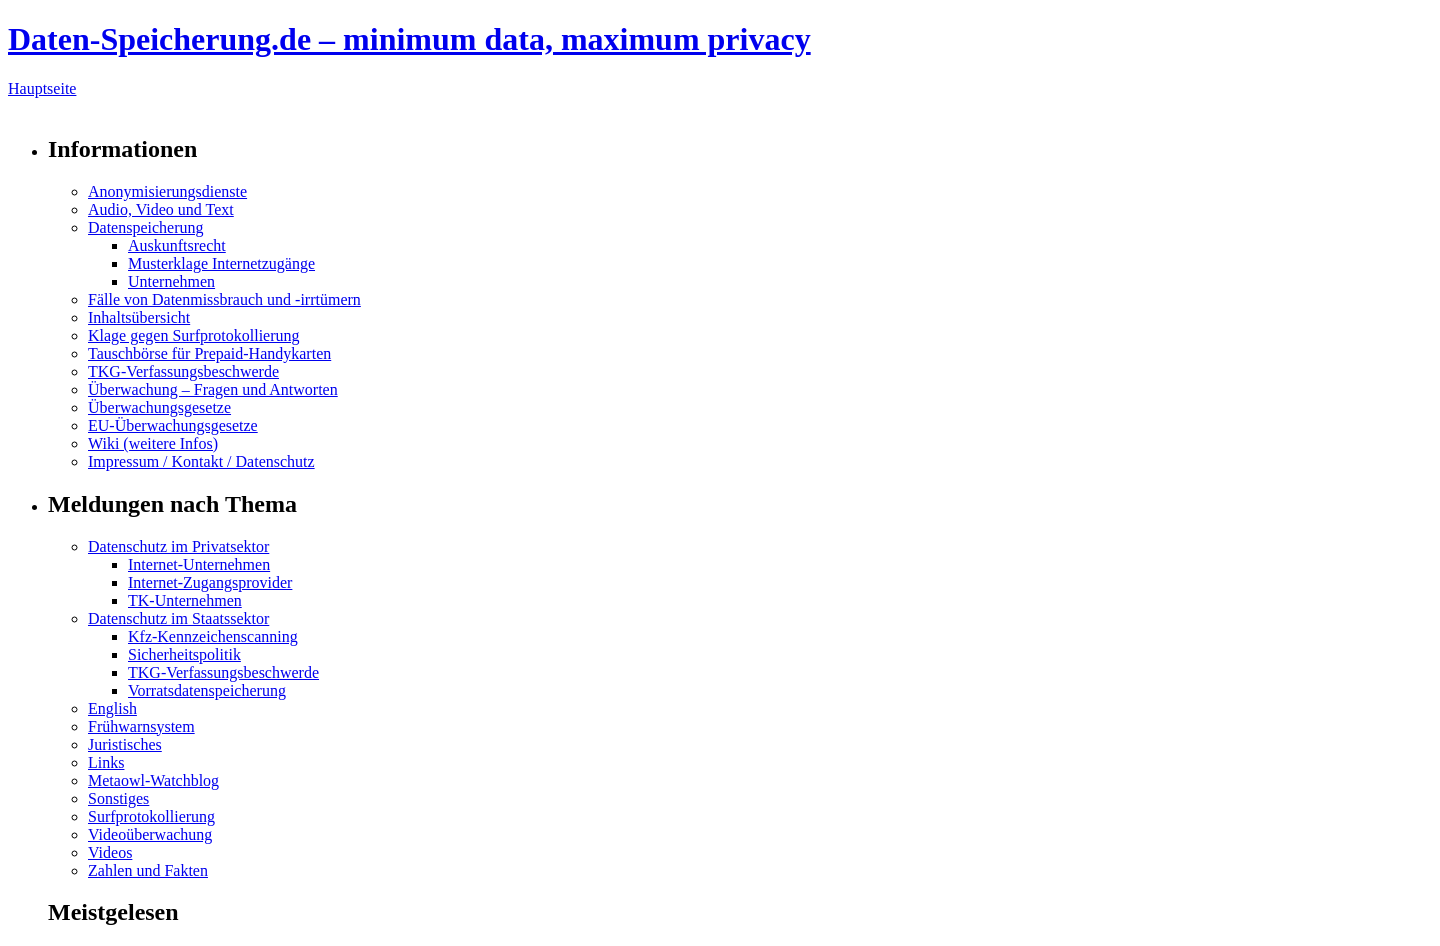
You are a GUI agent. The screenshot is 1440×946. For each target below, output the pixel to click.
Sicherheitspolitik (184, 654)
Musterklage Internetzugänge (221, 263)
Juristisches (125, 744)
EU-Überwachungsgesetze (173, 425)
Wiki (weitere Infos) (153, 443)
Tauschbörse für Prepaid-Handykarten (209, 353)
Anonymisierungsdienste (167, 191)
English (112, 708)
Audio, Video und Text (161, 209)
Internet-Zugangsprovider (210, 582)
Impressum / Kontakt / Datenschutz (201, 461)
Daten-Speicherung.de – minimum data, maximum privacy (409, 39)
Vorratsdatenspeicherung (207, 690)
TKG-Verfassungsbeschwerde (183, 371)
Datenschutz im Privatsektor (178, 546)
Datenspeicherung (146, 227)
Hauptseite (42, 88)
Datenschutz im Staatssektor (178, 618)
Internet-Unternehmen (199, 564)
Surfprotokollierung (151, 816)
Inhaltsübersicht (139, 317)
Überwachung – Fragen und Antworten (213, 389)
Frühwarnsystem (141, 726)
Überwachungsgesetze (159, 407)
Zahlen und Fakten (148, 870)
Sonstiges (118, 798)
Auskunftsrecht (177, 245)
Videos (110, 852)
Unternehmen (171, 281)
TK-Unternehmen (185, 600)
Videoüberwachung (150, 834)
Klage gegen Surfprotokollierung (194, 335)
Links (106, 762)
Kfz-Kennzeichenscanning (213, 636)
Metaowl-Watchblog (153, 780)
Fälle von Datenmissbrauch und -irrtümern (224, 299)
